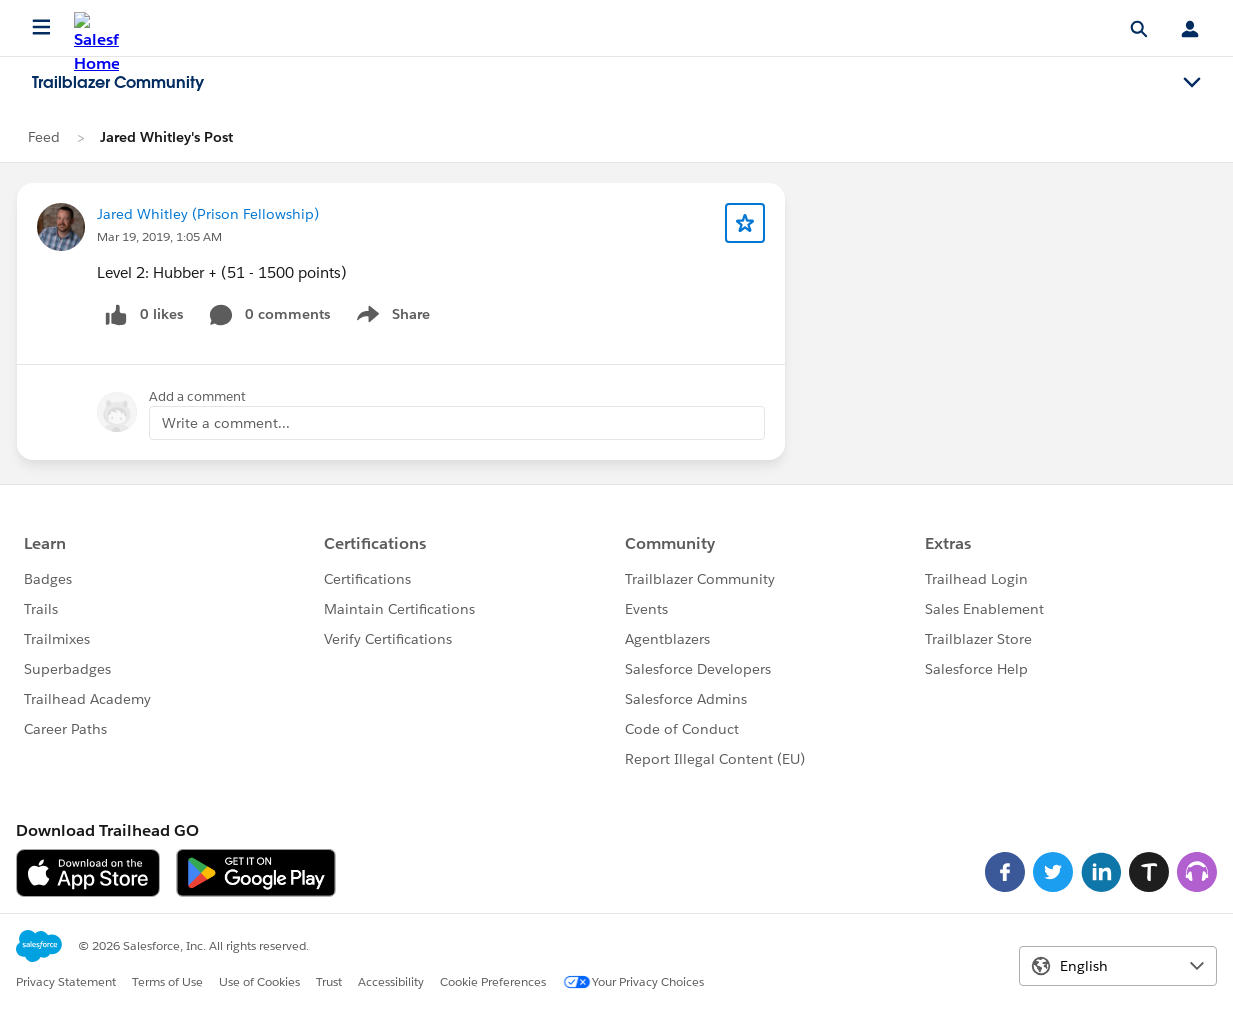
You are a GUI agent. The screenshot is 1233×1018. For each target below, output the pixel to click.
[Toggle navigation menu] (1192, 83)
